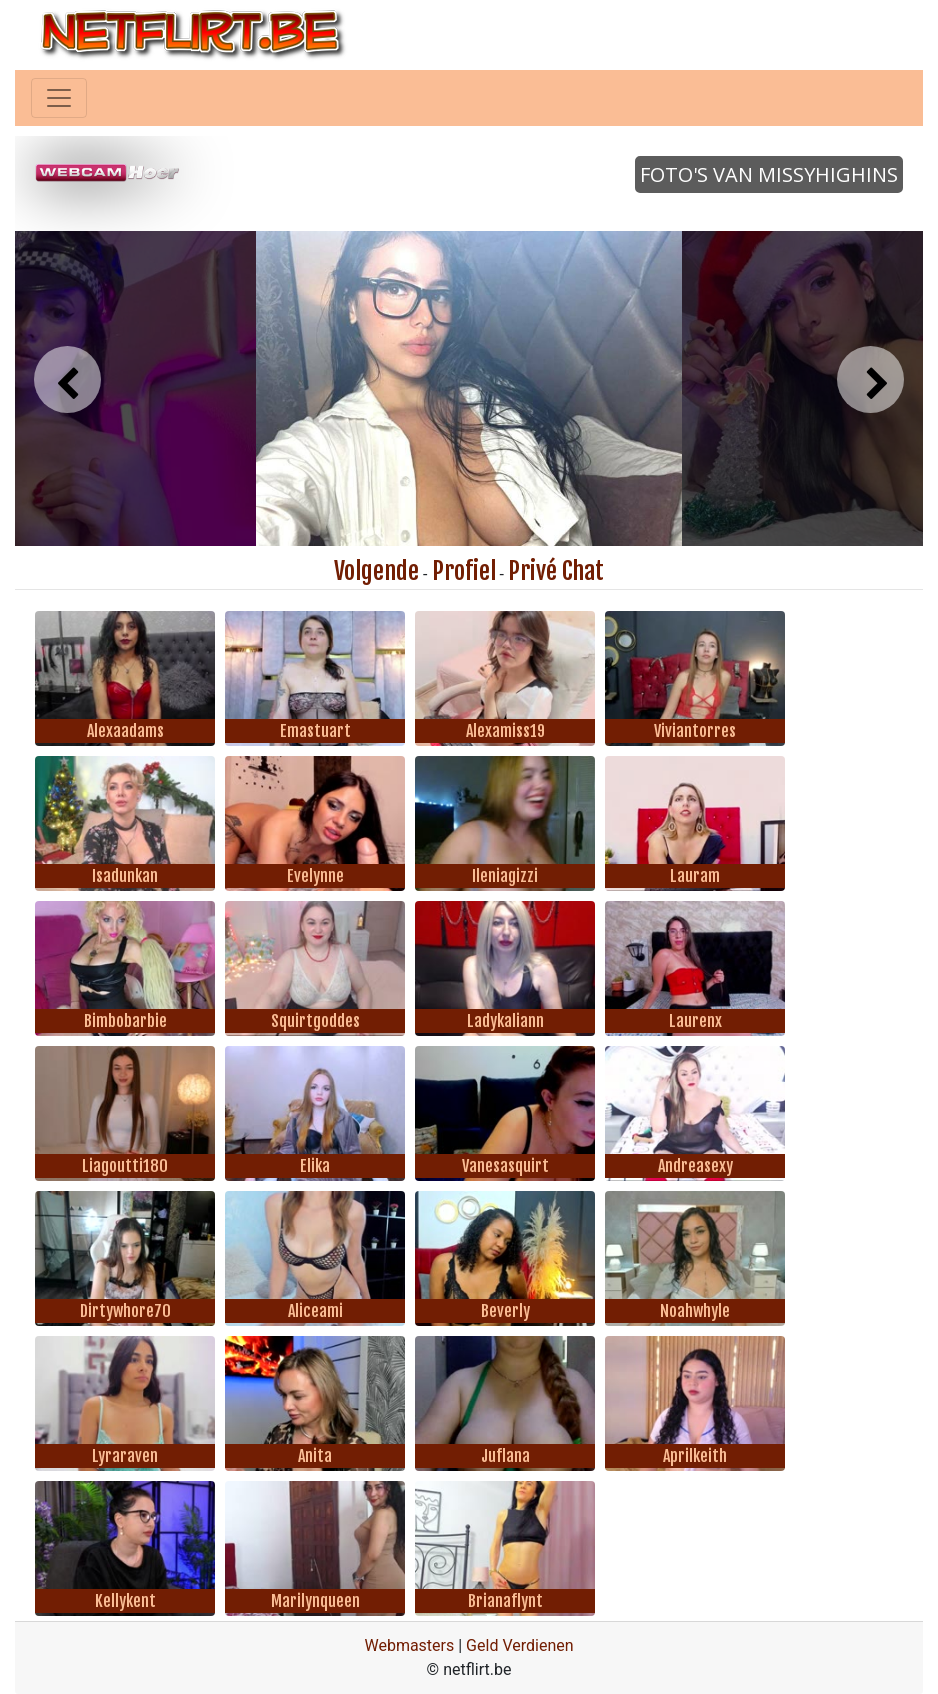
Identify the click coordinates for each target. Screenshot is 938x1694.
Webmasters (409, 1645)
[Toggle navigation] (59, 98)
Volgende (376, 571)
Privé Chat (556, 571)
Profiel (464, 571)
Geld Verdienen (519, 1645)
